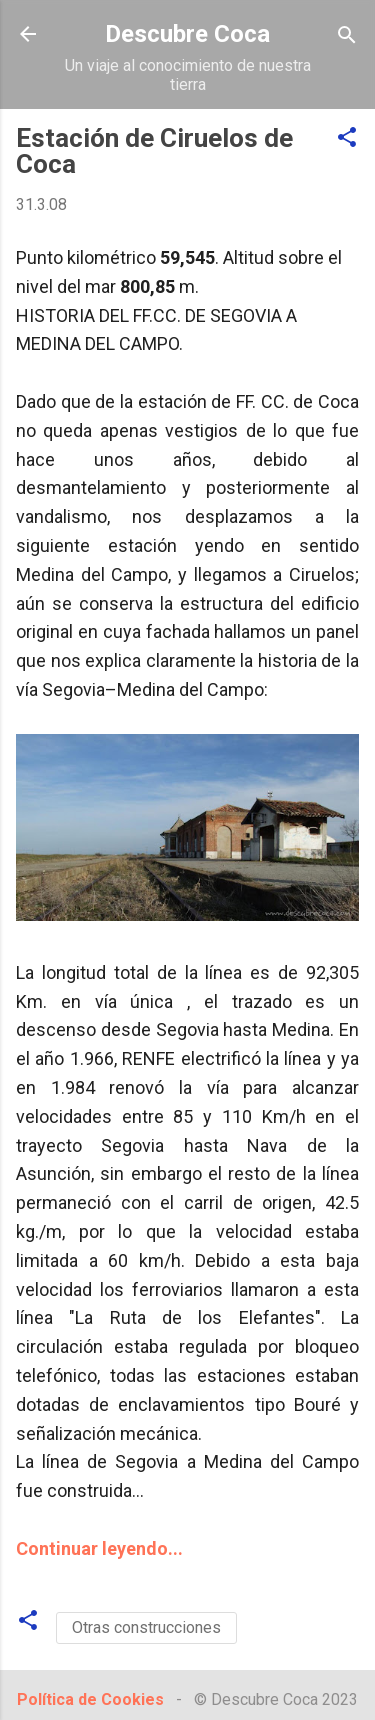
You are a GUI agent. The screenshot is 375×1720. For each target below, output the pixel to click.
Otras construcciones (146, 1627)
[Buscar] (347, 36)
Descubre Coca (187, 34)
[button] (347, 138)
